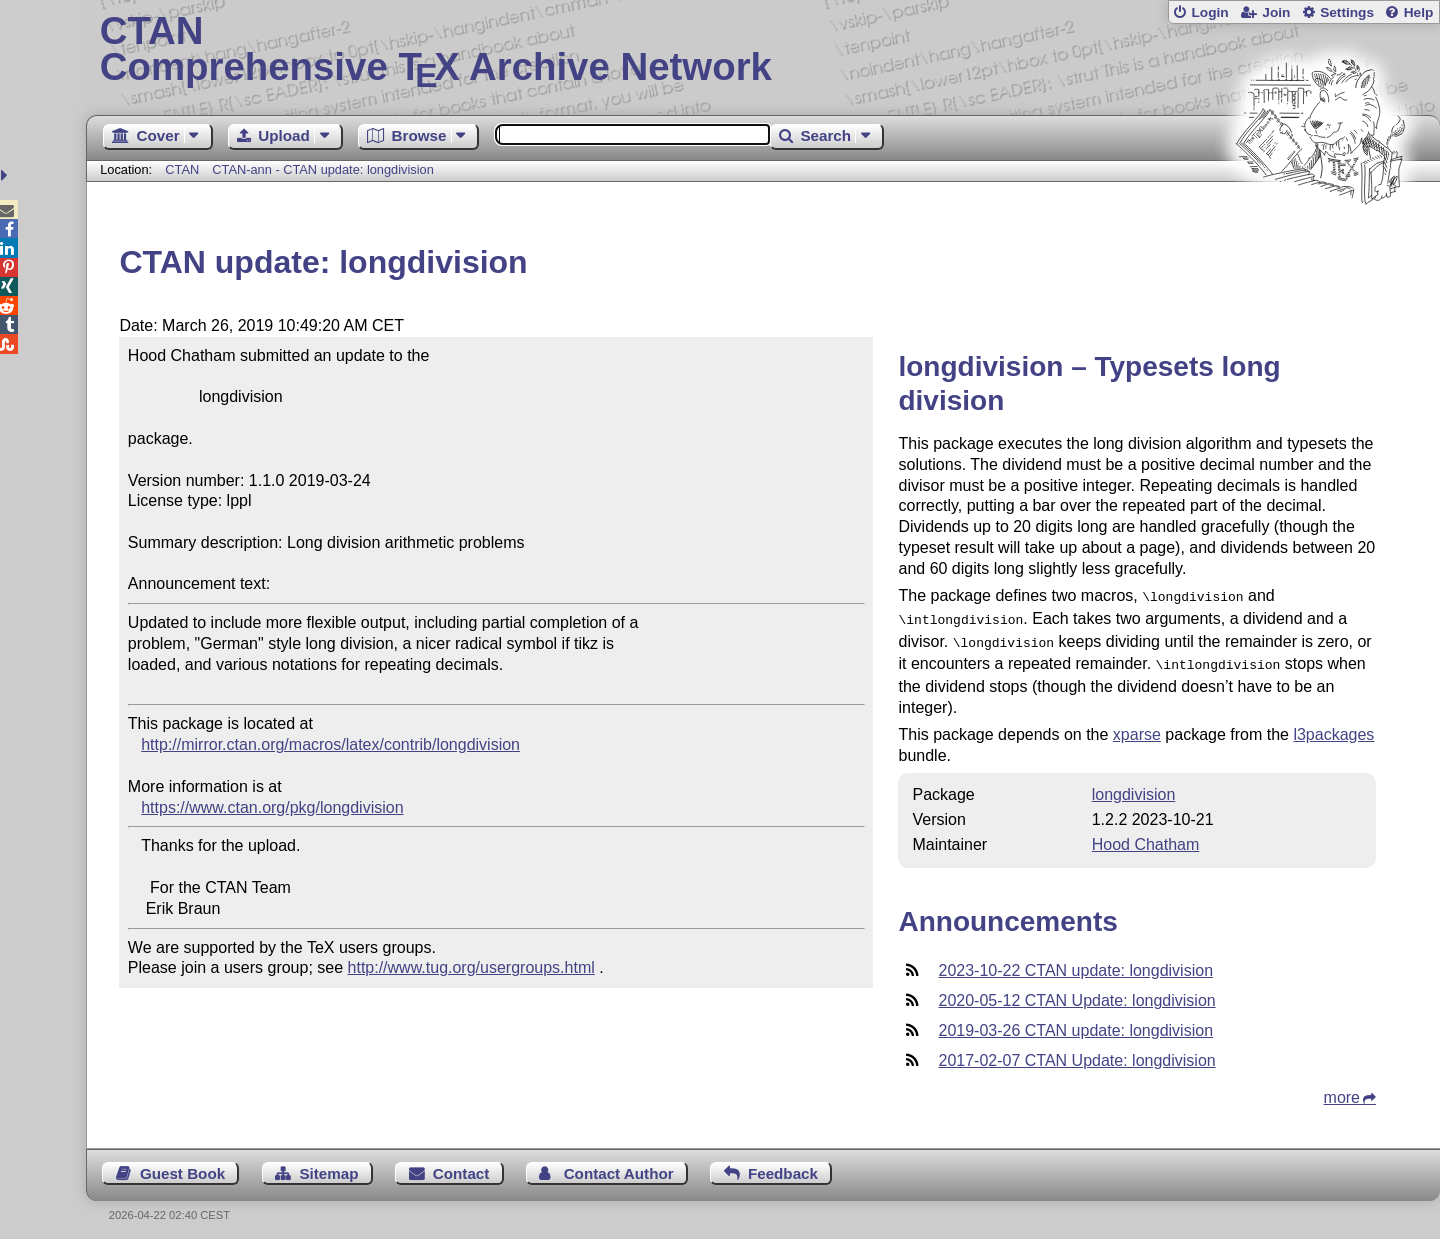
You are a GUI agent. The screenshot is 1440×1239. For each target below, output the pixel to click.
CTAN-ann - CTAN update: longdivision (322, 169)
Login (1209, 12)
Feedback (783, 1165)
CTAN (182, 169)
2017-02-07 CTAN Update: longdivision (1076, 1052)
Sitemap (328, 1165)
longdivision (1134, 786)
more (1342, 1089)
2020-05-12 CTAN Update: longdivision (1076, 992)
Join (1276, 12)
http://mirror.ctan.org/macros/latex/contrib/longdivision (330, 744)
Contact (461, 1165)
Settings (1347, 12)
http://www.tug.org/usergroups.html (471, 967)
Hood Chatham (1146, 836)
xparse (1137, 726)
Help (1419, 12)
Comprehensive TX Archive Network (763, 50)
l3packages (1333, 726)
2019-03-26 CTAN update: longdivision (1075, 1022)
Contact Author (619, 1165)
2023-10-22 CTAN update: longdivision (1075, 962)
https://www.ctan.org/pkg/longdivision (272, 807)
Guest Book (182, 1165)
